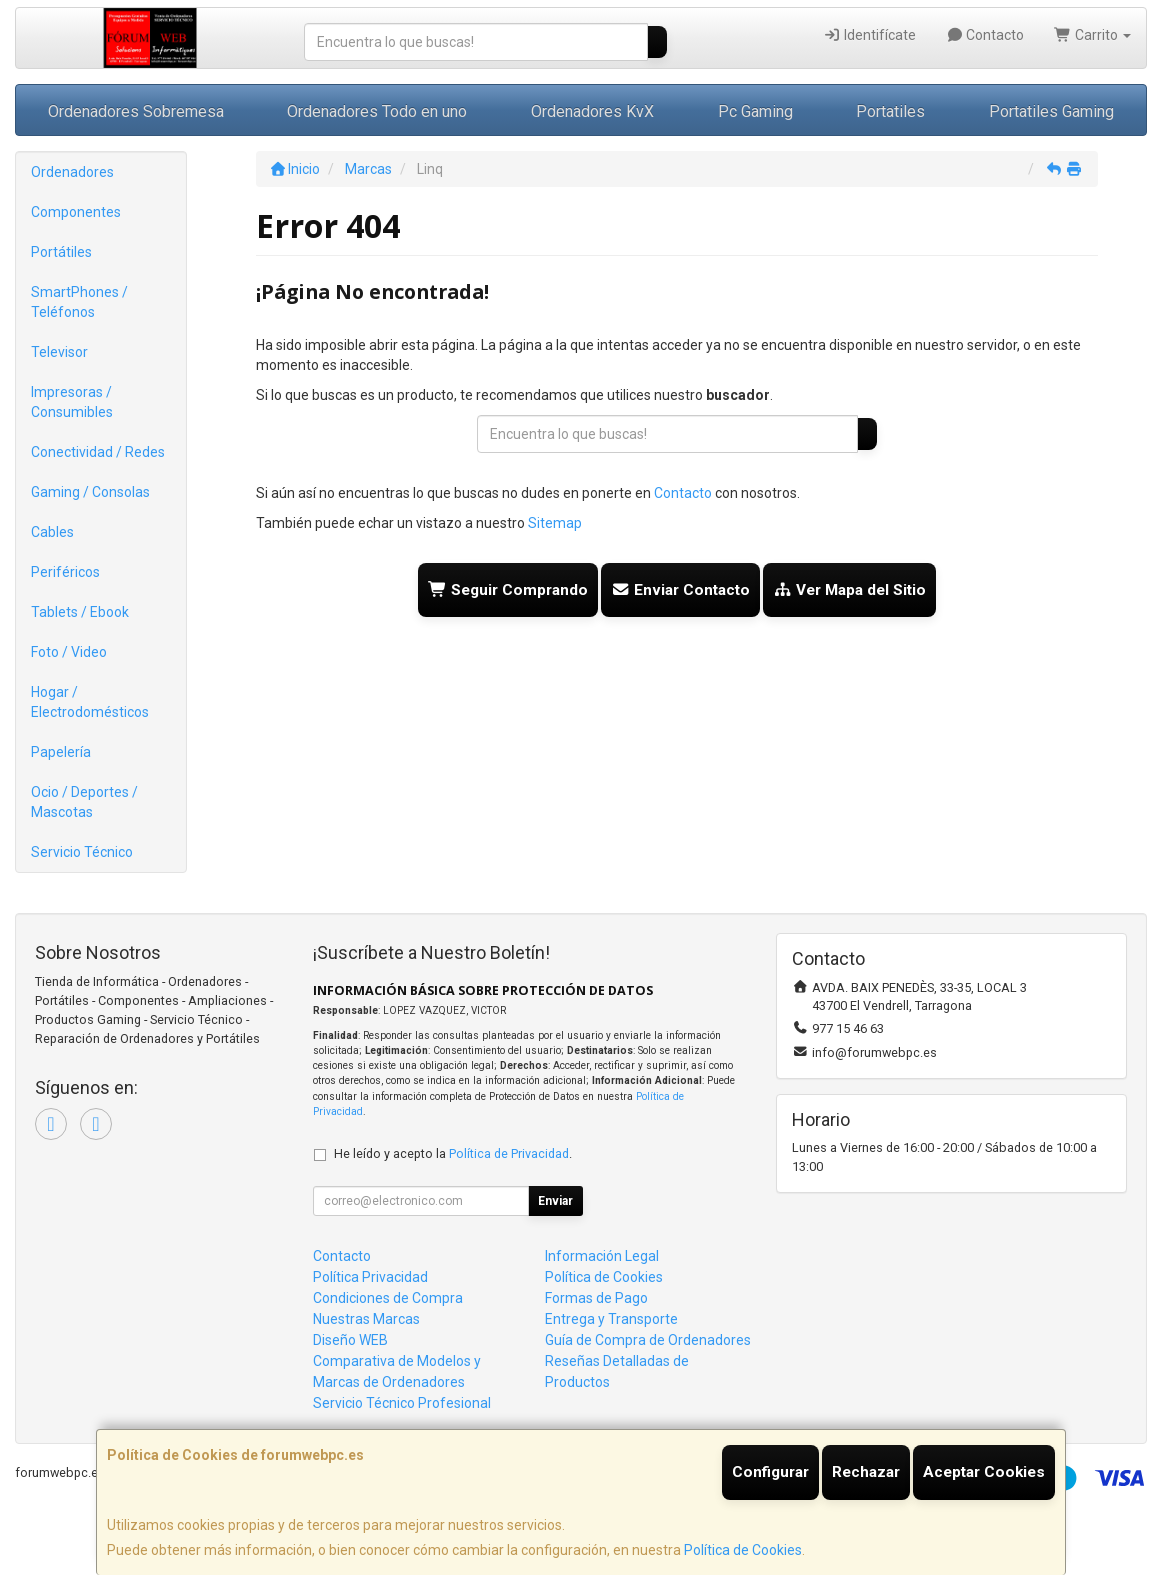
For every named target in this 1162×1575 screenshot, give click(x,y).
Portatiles (890, 111)
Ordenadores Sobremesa (136, 111)
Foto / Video (69, 652)
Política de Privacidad (509, 1153)
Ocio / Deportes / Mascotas (84, 802)
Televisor (59, 352)
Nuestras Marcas (366, 1319)
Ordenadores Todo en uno (377, 111)
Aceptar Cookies (984, 1472)
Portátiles (61, 252)
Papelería (61, 752)
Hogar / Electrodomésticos (90, 702)
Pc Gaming (755, 111)
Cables (52, 532)
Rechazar (866, 1472)
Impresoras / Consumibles (72, 402)
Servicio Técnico (82, 852)
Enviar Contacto (680, 590)
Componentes (76, 212)
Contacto (985, 35)
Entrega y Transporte (611, 1319)
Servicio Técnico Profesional (402, 1403)
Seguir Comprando (508, 590)
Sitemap (555, 523)
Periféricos (65, 572)
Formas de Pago (596, 1298)
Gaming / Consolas (90, 492)
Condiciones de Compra (388, 1298)
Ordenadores (72, 172)
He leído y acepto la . (453, 1153)
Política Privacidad (370, 1277)
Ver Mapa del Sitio (849, 590)
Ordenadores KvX (592, 111)
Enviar (555, 1201)
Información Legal (602, 1256)
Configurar (770, 1472)
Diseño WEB (350, 1340)
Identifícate (869, 35)
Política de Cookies (743, 1550)
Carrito (1092, 35)
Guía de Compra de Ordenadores (648, 1340)
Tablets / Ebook (80, 612)
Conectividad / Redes (98, 452)
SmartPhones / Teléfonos (79, 302)
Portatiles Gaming (1051, 111)
